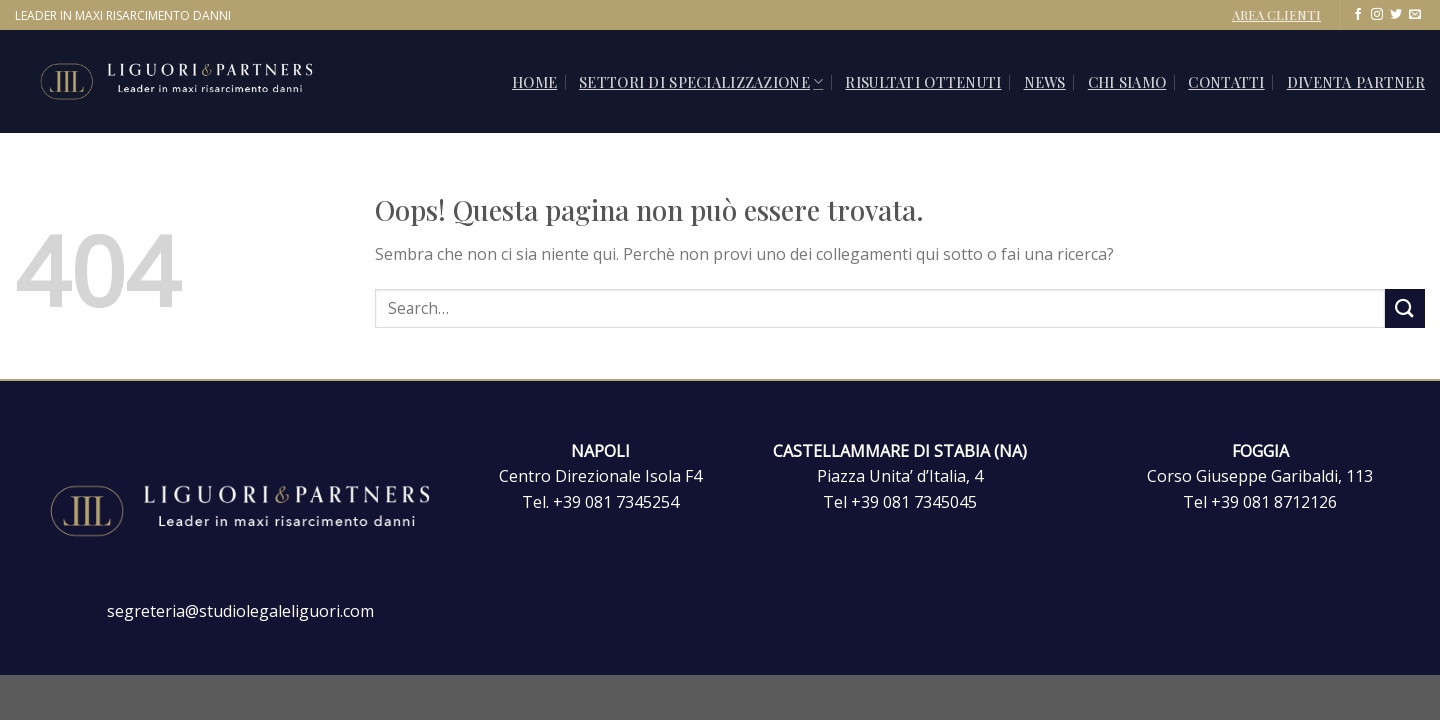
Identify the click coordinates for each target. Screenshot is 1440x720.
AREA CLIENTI (1276, 14)
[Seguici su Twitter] (1396, 15)
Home (534, 82)
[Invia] (1405, 308)
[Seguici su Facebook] (1358, 15)
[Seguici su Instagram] (1377, 15)
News (1045, 82)
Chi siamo (1127, 82)
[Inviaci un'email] (1415, 15)
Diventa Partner (1356, 82)
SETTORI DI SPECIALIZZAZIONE (701, 82)
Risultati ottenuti (923, 82)
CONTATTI (1226, 82)
